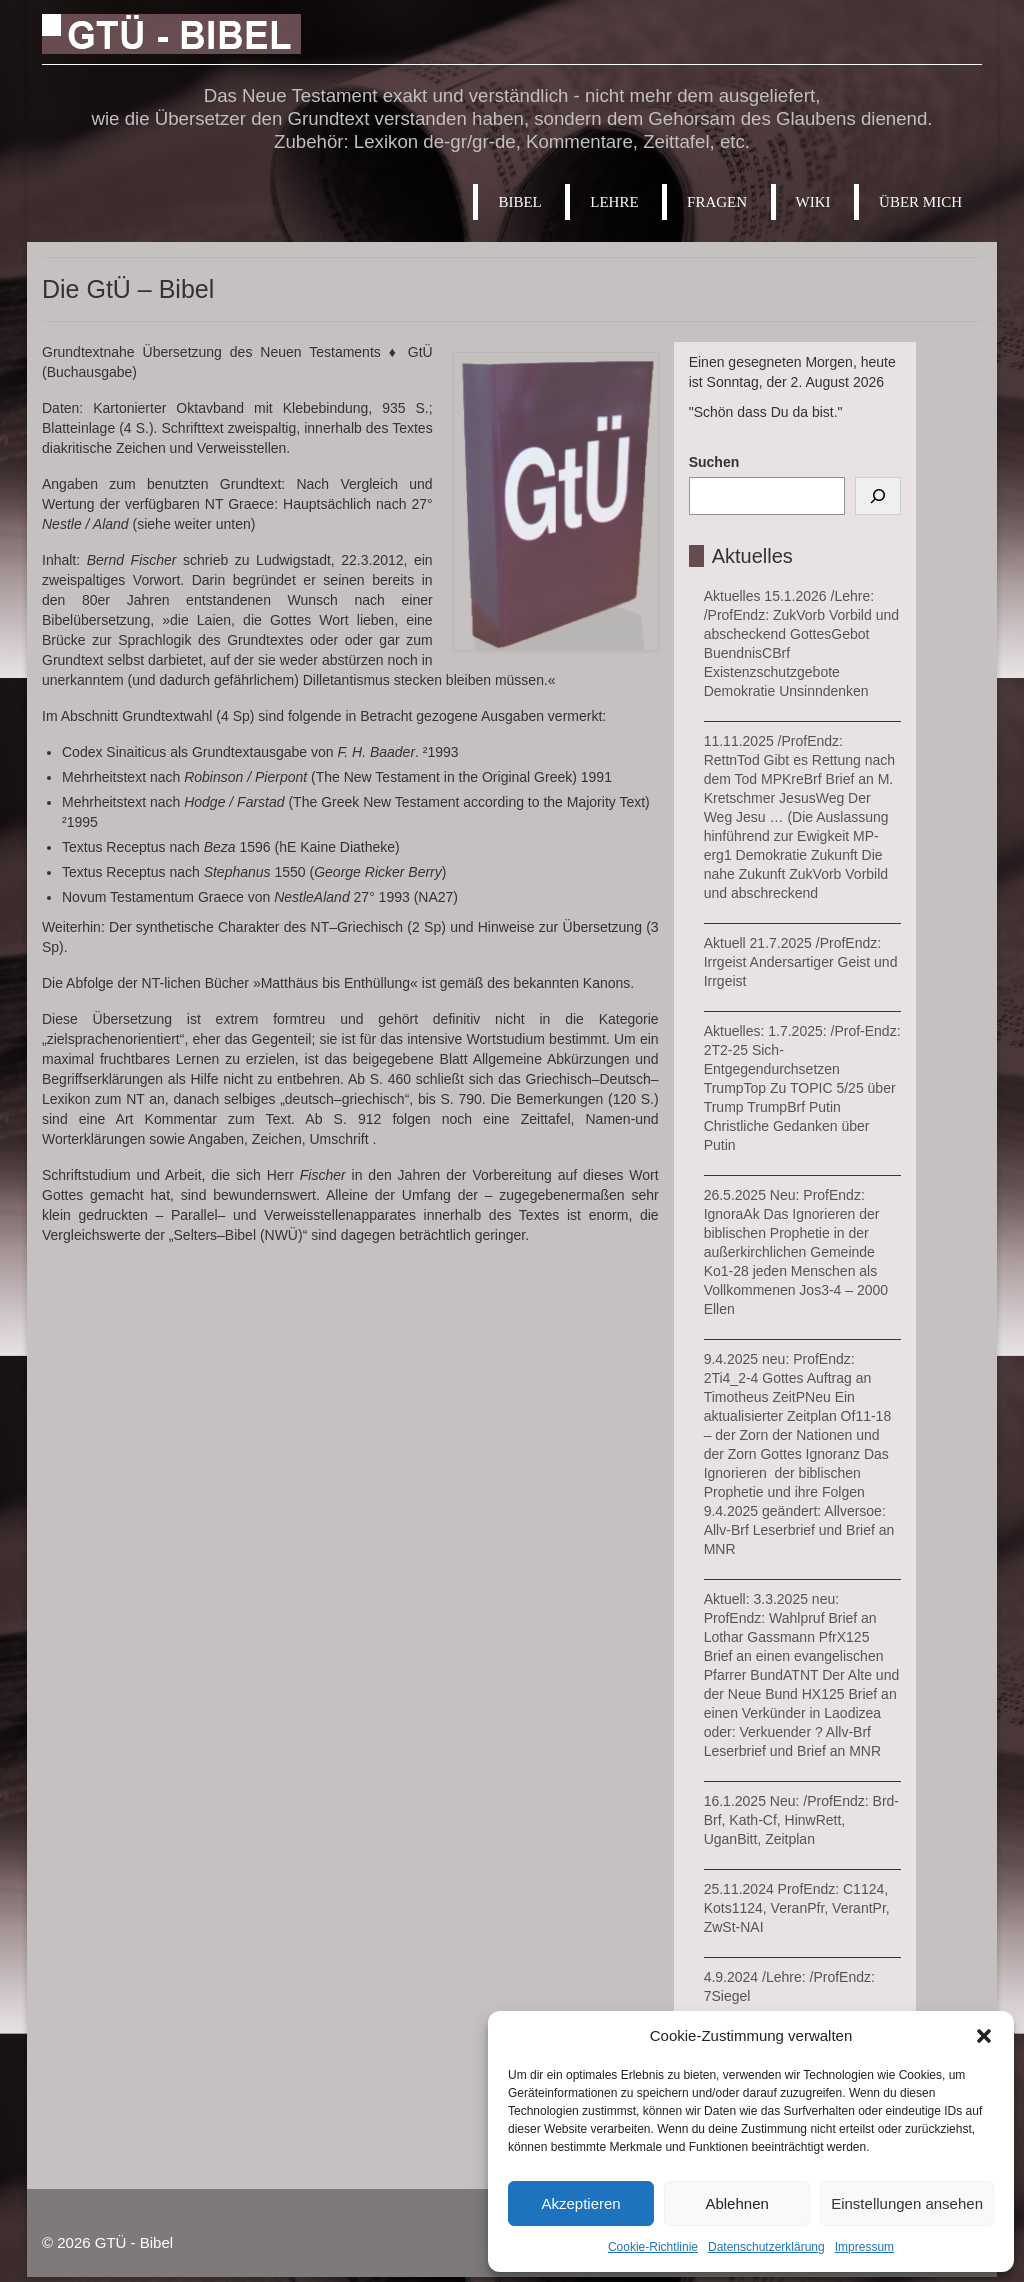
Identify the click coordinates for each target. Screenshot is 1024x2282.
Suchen (714, 462)
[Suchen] (878, 496)
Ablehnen (736, 2203)
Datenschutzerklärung (766, 2247)
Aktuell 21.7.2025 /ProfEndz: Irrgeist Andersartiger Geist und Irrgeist (801, 962)
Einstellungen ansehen (907, 2203)
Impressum (864, 2247)
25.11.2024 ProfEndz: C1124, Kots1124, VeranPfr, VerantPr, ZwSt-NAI (797, 1908)
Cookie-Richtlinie (653, 2247)
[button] (984, 2036)
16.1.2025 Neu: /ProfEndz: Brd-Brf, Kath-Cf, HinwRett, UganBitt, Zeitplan (801, 1820)
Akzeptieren (580, 2203)
